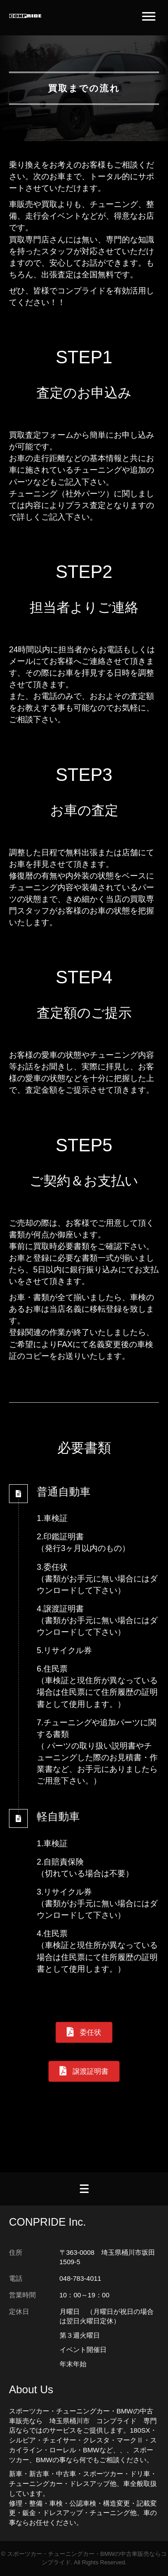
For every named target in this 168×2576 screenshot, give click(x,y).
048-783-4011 (80, 2278)
